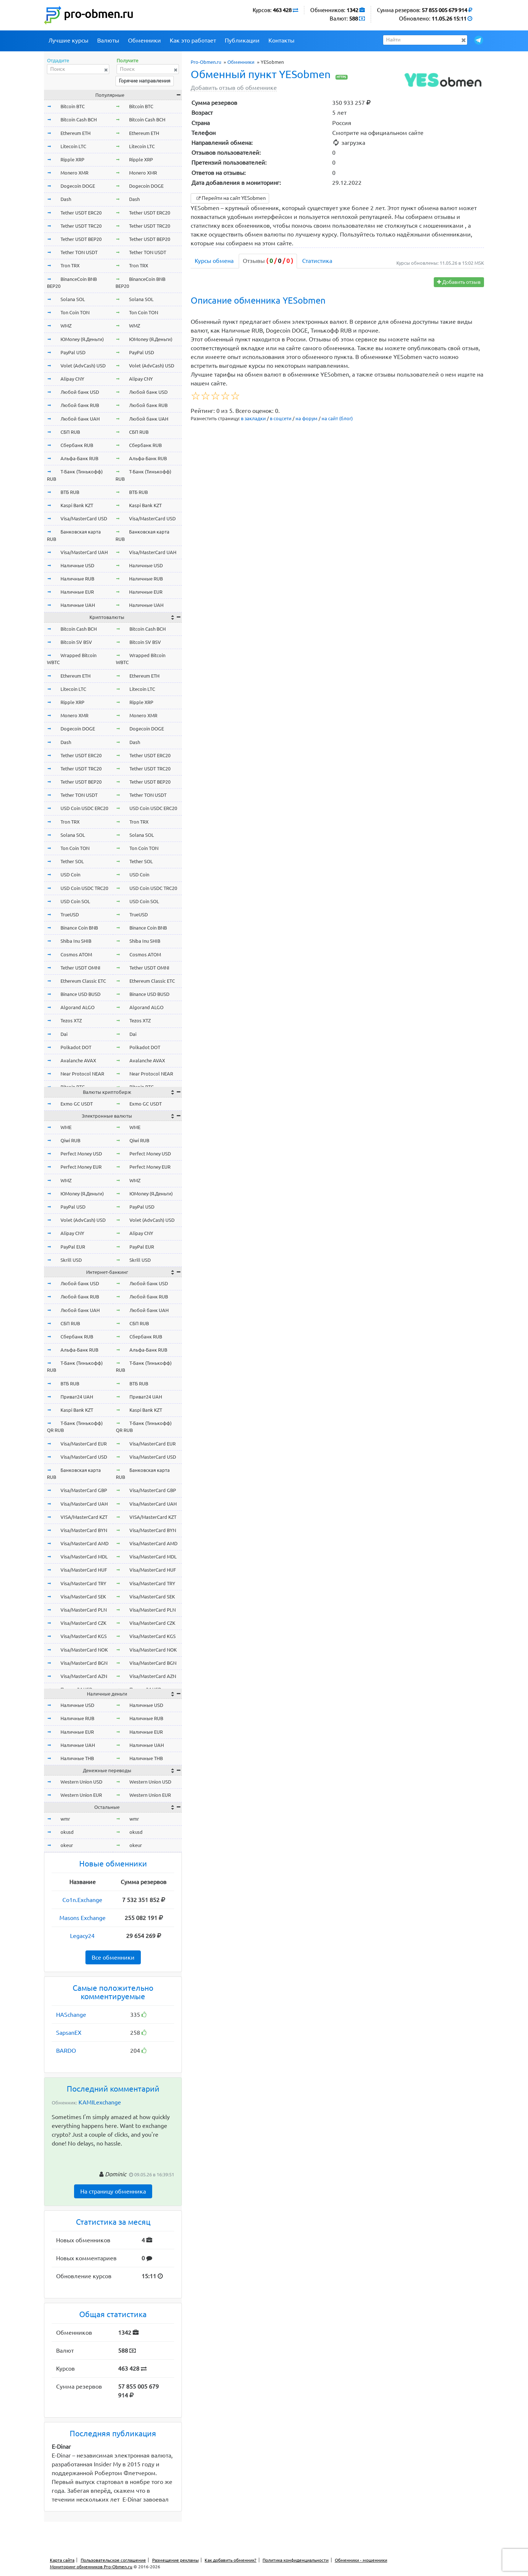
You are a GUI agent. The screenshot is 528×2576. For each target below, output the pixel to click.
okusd (67, 1832)
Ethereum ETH (75, 133)
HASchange (71, 2014)
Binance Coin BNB (79, 927)
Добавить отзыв (459, 282)
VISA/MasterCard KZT (83, 1517)
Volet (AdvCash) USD (83, 365)
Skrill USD (71, 1260)
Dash (65, 199)
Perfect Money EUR (81, 1166)
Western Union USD (81, 1781)
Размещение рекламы (175, 2560)
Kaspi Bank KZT (76, 505)
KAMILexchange (99, 2102)
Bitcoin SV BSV (76, 642)
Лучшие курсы (68, 40)
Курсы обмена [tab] (214, 260)
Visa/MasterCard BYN (83, 1530)
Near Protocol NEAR (82, 1073)
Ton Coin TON (74, 312)
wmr (65, 1818)
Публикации (242, 40)
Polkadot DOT (75, 1047)
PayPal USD (72, 352)
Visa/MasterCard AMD (84, 1543)
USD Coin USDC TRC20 (84, 888)
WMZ (66, 325)
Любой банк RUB (79, 405)
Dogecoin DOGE (77, 185)
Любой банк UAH (80, 418)
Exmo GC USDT (76, 1103)
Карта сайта (62, 2560)
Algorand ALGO (77, 1007)
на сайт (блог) (337, 418)
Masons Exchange (82, 1917)
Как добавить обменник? (230, 2560)
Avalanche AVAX (78, 1060)
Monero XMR (74, 172)
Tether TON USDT (79, 252)
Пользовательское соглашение (113, 2560)
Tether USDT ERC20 (81, 212)
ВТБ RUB (69, 492)
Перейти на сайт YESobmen (230, 198)
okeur (66, 1845)
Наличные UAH (77, 605)
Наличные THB (77, 1758)
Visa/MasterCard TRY (83, 1583)
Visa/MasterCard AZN (83, 1676)
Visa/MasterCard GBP (83, 1490)
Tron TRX (70, 265)
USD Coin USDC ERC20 (84, 808)
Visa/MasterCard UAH (84, 552)
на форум (307, 418)
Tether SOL (72, 861)
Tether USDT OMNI (80, 967)
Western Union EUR (81, 1795)
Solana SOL (72, 299)
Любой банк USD (79, 392)
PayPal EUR (72, 1246)
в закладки (253, 418)
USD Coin (70, 874)
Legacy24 (82, 1935)
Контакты (281, 40)
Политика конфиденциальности (296, 2560)
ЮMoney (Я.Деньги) (82, 339)
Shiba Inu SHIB (75, 940)
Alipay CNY (72, 378)
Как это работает (193, 40)
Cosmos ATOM (76, 954)
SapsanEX (68, 2032)
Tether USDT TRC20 (81, 225)
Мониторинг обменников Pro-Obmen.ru (91, 2566)
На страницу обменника (113, 2191)
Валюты (108, 40)
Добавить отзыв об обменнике (234, 87)
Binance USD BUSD (80, 994)
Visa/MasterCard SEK (83, 1596)
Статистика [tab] (317, 260)
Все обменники (113, 1957)
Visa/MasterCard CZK (83, 1623)
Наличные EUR (77, 591)
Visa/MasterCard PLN (83, 1609)
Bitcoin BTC (72, 106)
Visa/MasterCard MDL (84, 1556)
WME (66, 1127)
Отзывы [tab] (268, 260)
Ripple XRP (72, 159)
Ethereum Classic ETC (83, 980)
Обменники (144, 40)
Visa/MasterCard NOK (84, 1649)
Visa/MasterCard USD (83, 518)
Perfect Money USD (81, 1153)
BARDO (66, 2050)
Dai (63, 1034)
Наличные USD (77, 565)
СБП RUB (70, 432)
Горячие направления (144, 81)
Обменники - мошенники (361, 2560)
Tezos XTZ (71, 1020)
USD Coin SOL (75, 901)
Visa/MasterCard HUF (83, 1569)
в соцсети (281, 418)
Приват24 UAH (76, 1396)
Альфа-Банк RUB (79, 458)
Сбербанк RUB (76, 445)
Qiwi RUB (70, 1140)
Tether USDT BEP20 (81, 239)
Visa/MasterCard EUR (83, 1443)
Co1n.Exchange (82, 1900)
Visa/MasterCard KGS (83, 1636)
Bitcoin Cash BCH (78, 119)
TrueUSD (69, 914)
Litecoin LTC (73, 146)
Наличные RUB (77, 578)
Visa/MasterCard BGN (83, 1663)
